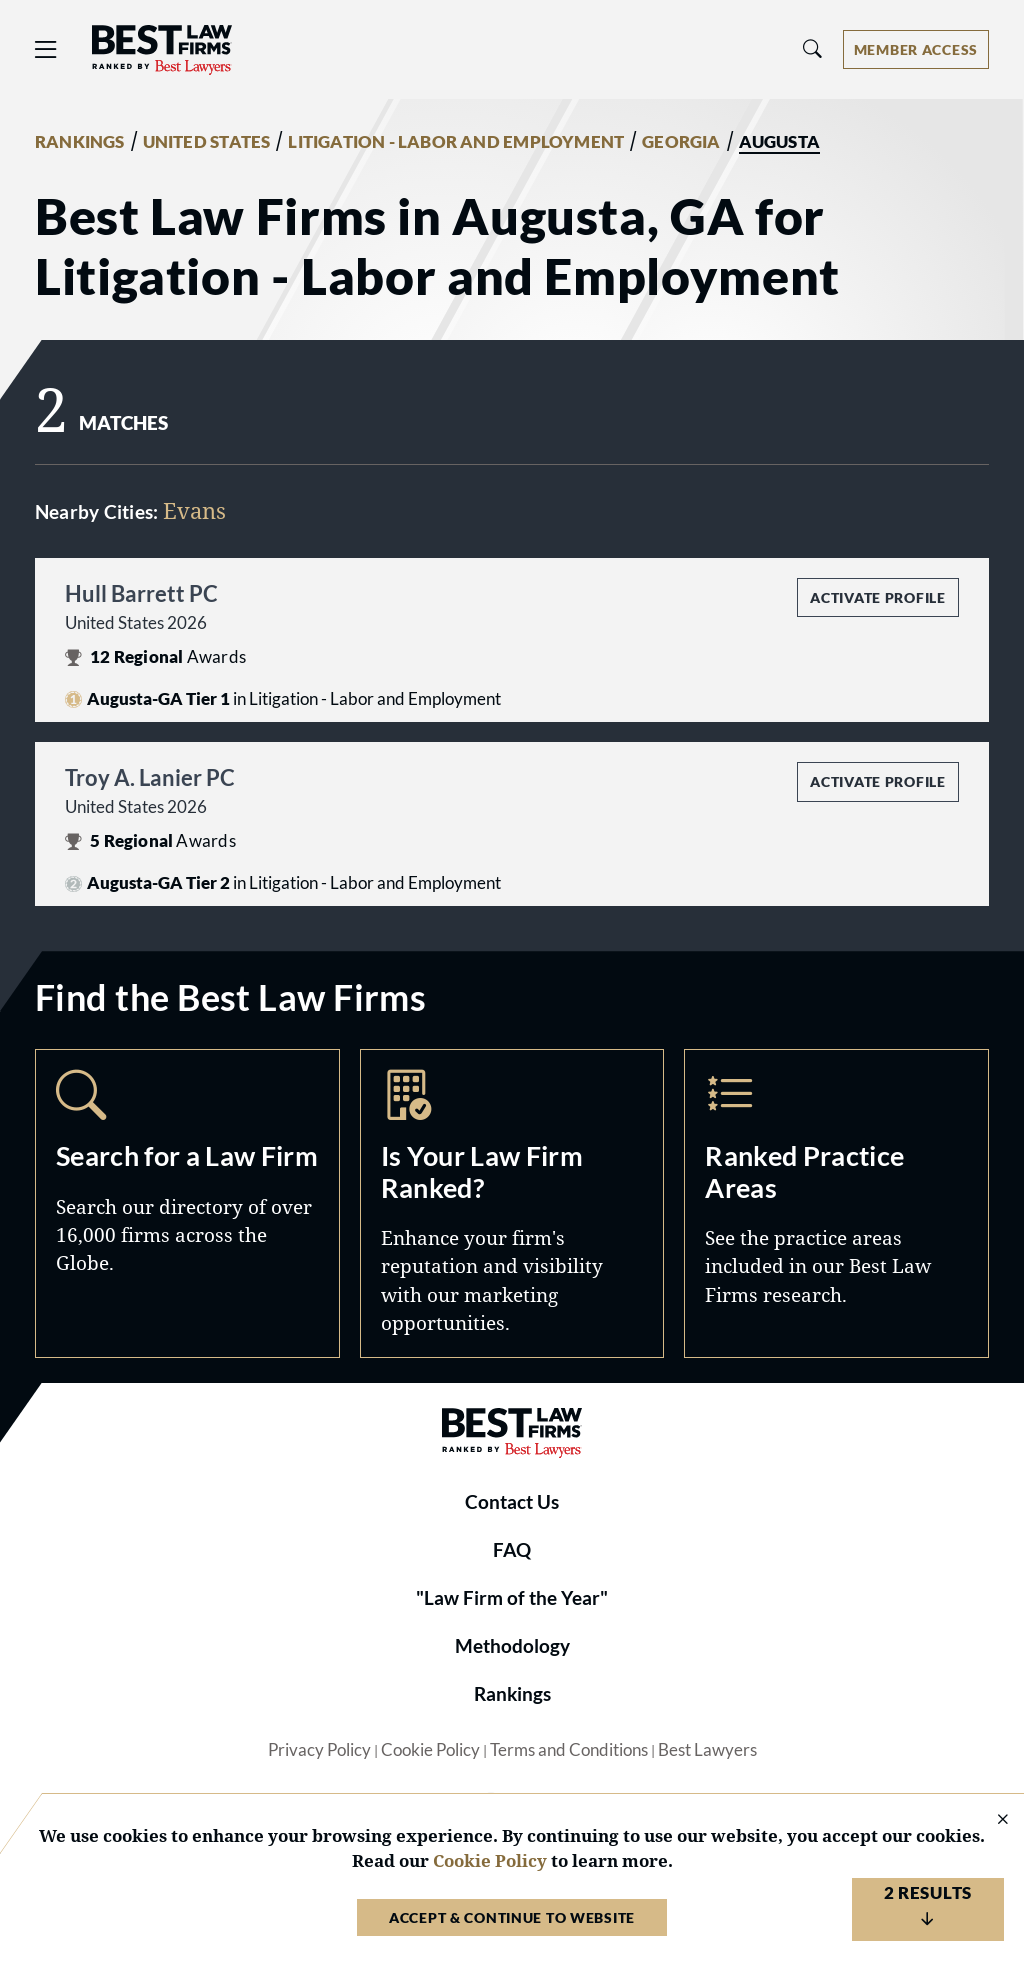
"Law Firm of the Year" (512, 1598)
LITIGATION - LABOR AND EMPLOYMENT (456, 142)
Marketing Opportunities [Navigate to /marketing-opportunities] (512, 1203)
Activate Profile (877, 597)
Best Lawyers (707, 1750)
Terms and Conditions (569, 1750)
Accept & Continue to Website (512, 1917)
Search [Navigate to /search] (187, 1203)
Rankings (512, 1694)
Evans (194, 510)
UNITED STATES (207, 142)
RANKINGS (80, 142)
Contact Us (512, 1502)
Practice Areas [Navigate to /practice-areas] (836, 1203)
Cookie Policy (430, 1750)
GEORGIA (681, 142)
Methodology (512, 1646)
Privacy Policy (319, 1750)
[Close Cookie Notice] (990, 1820)
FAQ (512, 1550)
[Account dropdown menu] (916, 49)
